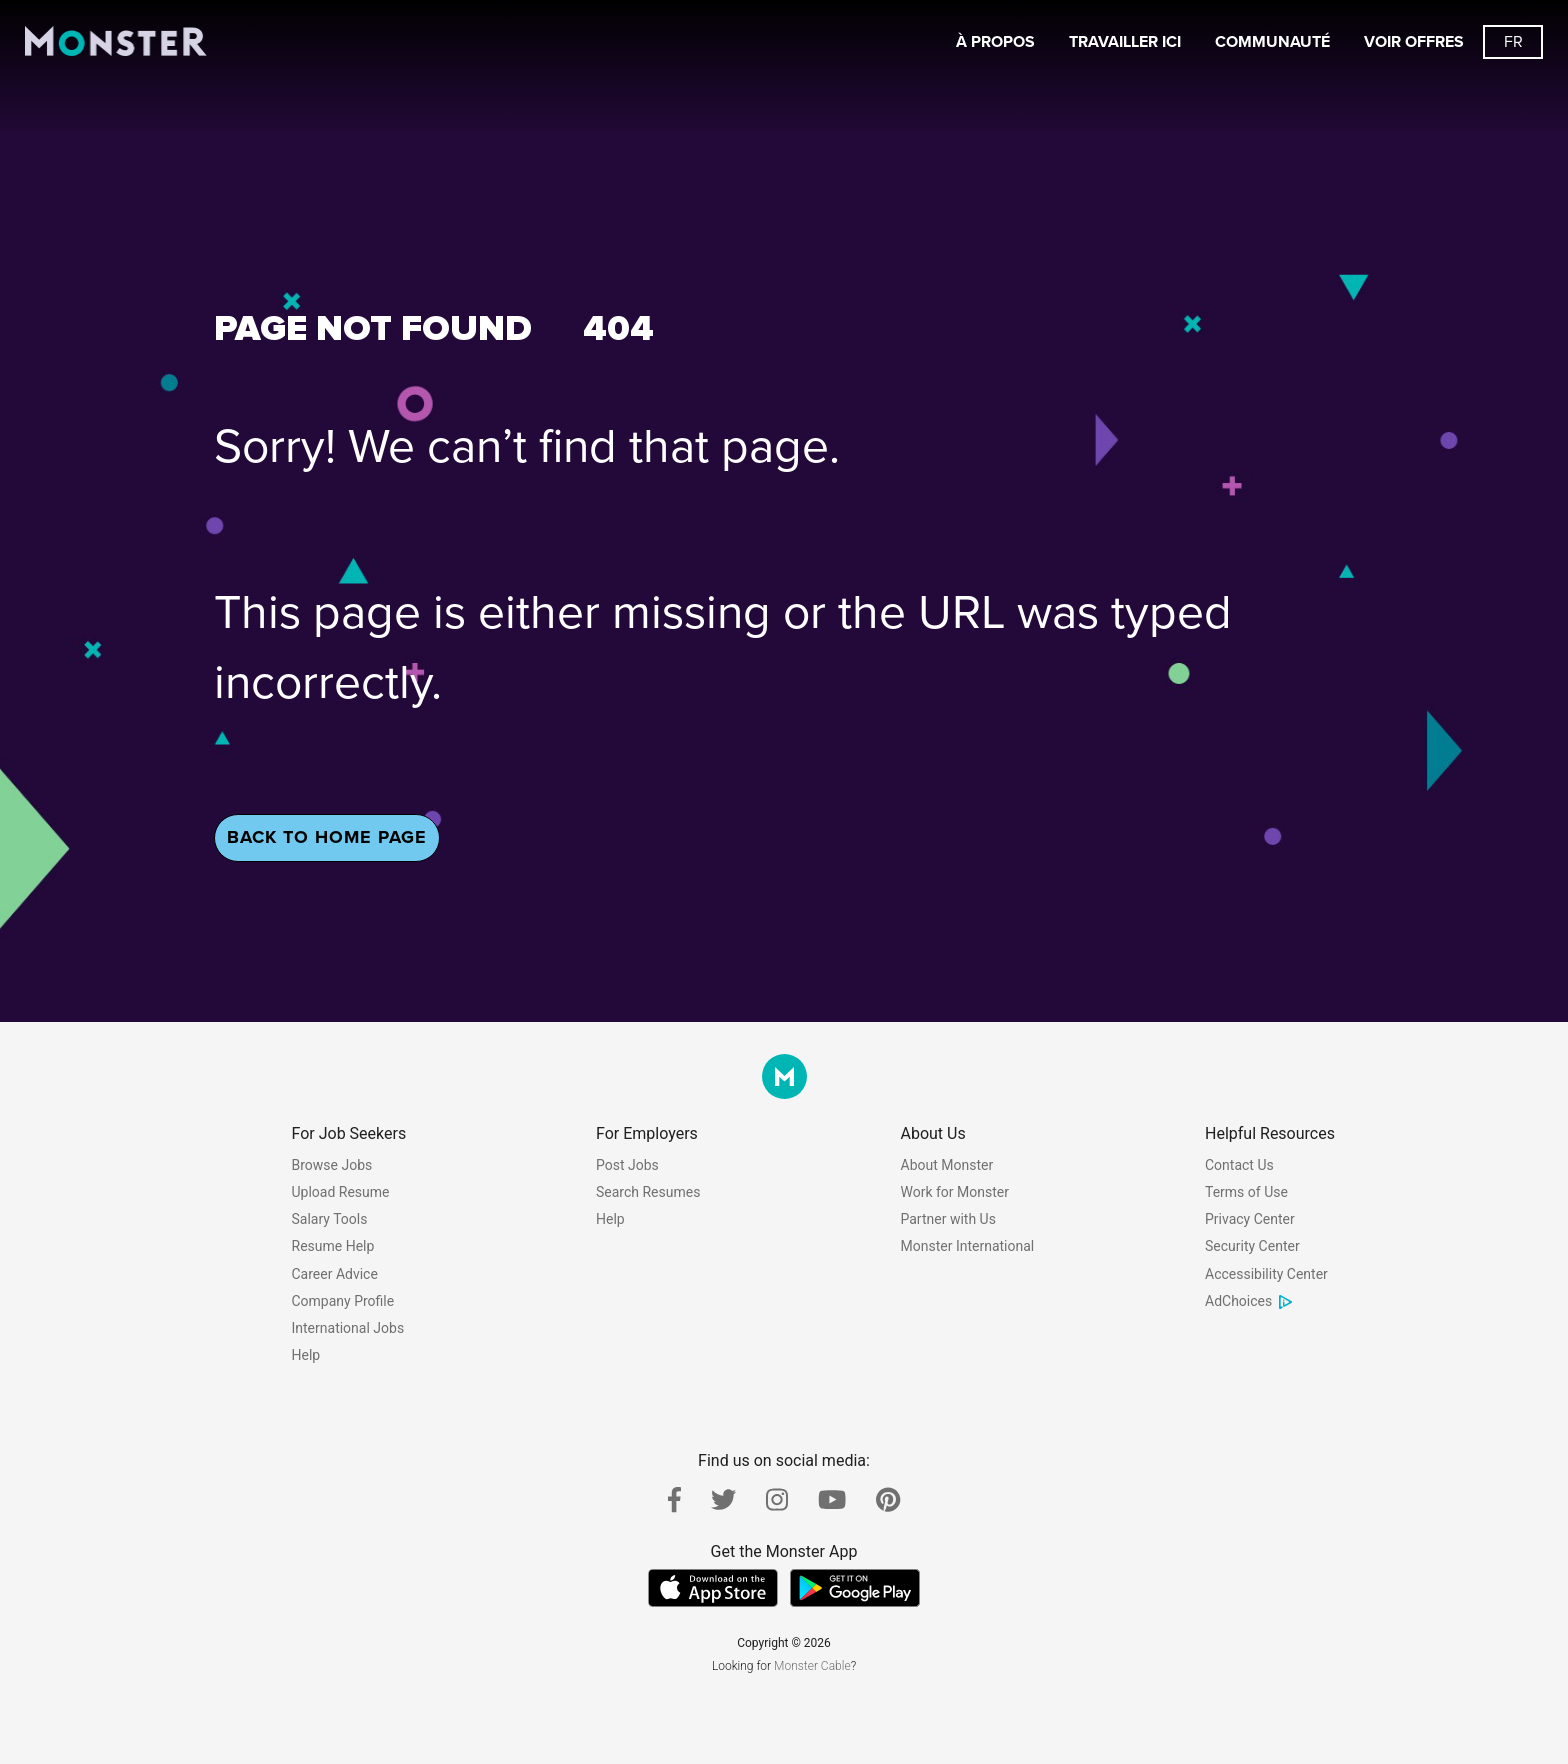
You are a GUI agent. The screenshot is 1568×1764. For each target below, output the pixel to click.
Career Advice (335, 1274)
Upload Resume (341, 1192)
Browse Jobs (332, 1165)
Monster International (968, 1246)
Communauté (1272, 42)
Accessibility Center (1266, 1274)
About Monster (947, 1165)
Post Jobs (627, 1165)
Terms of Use (1246, 1192)
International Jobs (348, 1328)
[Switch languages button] (1513, 42)
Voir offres (1414, 42)
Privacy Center (1250, 1219)
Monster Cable (812, 1666)
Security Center (1252, 1246)
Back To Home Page (327, 837)
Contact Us (1239, 1165)
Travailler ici (1125, 42)
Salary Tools (330, 1219)
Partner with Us (948, 1219)
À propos (995, 42)
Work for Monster (955, 1192)
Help (306, 1355)
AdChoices (1249, 1301)
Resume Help (333, 1246)
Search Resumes (648, 1192)
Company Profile (343, 1301)
